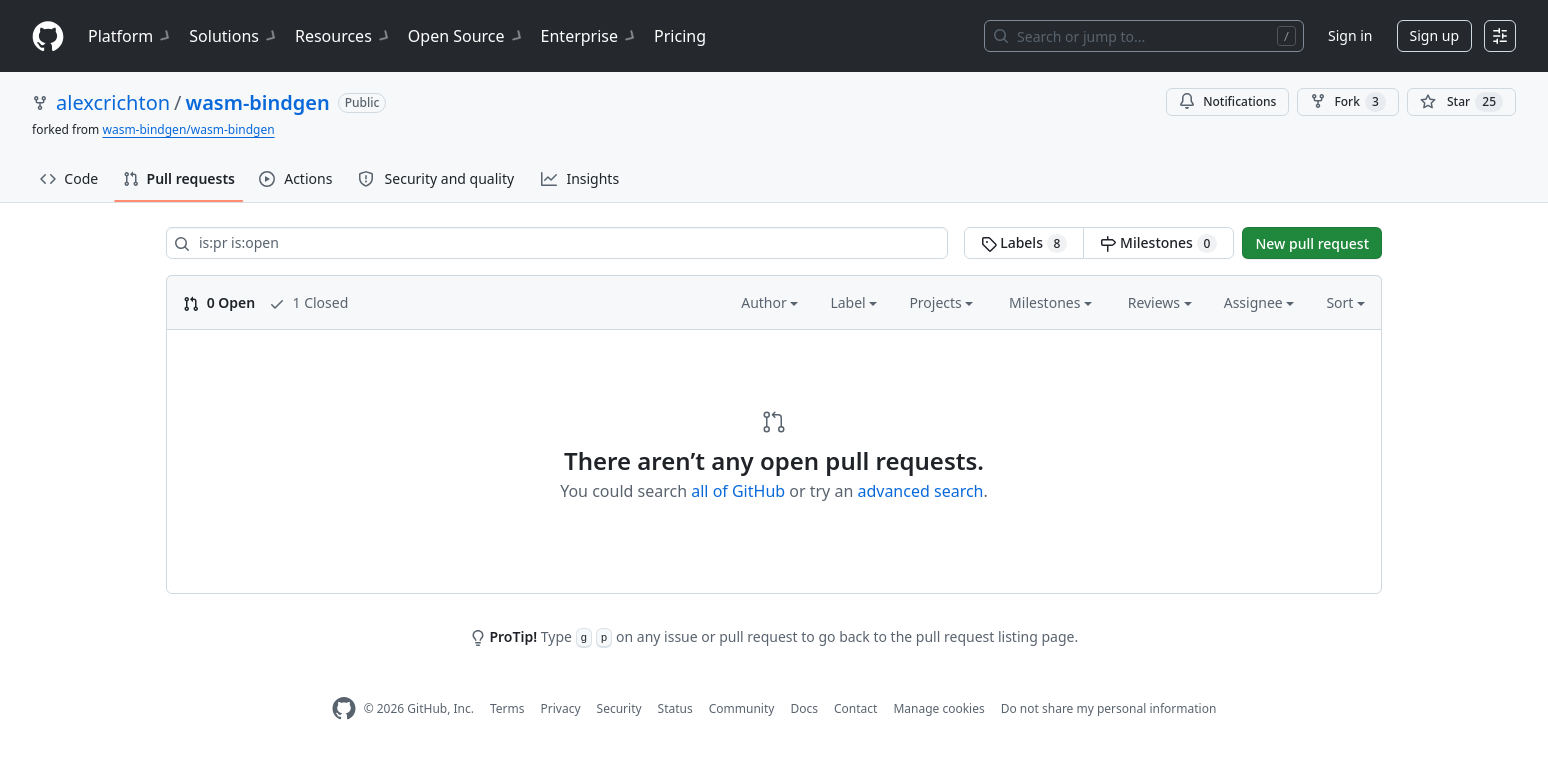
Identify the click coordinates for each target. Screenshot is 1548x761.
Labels (1024, 243)
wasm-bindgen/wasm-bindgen (188, 129)
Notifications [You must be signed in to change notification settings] (1227, 101)
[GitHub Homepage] (344, 708)
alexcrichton (113, 102)
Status (675, 708)
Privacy (561, 708)
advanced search (920, 491)
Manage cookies (938, 708)
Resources (343, 36)
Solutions (234, 36)
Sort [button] (1345, 302)
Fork (1347, 102)
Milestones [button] (1050, 302)
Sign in (1350, 35)
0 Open (219, 302)
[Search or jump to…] (1144, 36)
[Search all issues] (557, 243)
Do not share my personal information (1109, 708)
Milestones (1158, 243)
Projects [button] (941, 302)
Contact (855, 708)
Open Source (466, 36)
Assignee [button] (1259, 302)
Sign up (1434, 35)
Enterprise (589, 36)
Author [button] (769, 302)
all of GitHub (738, 491)
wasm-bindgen (258, 102)
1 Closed (308, 302)
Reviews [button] (1160, 302)
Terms (507, 708)
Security (619, 708)
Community (742, 708)
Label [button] (853, 302)
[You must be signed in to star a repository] (1461, 102)
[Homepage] (48, 36)
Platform (130, 36)
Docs (804, 708)
